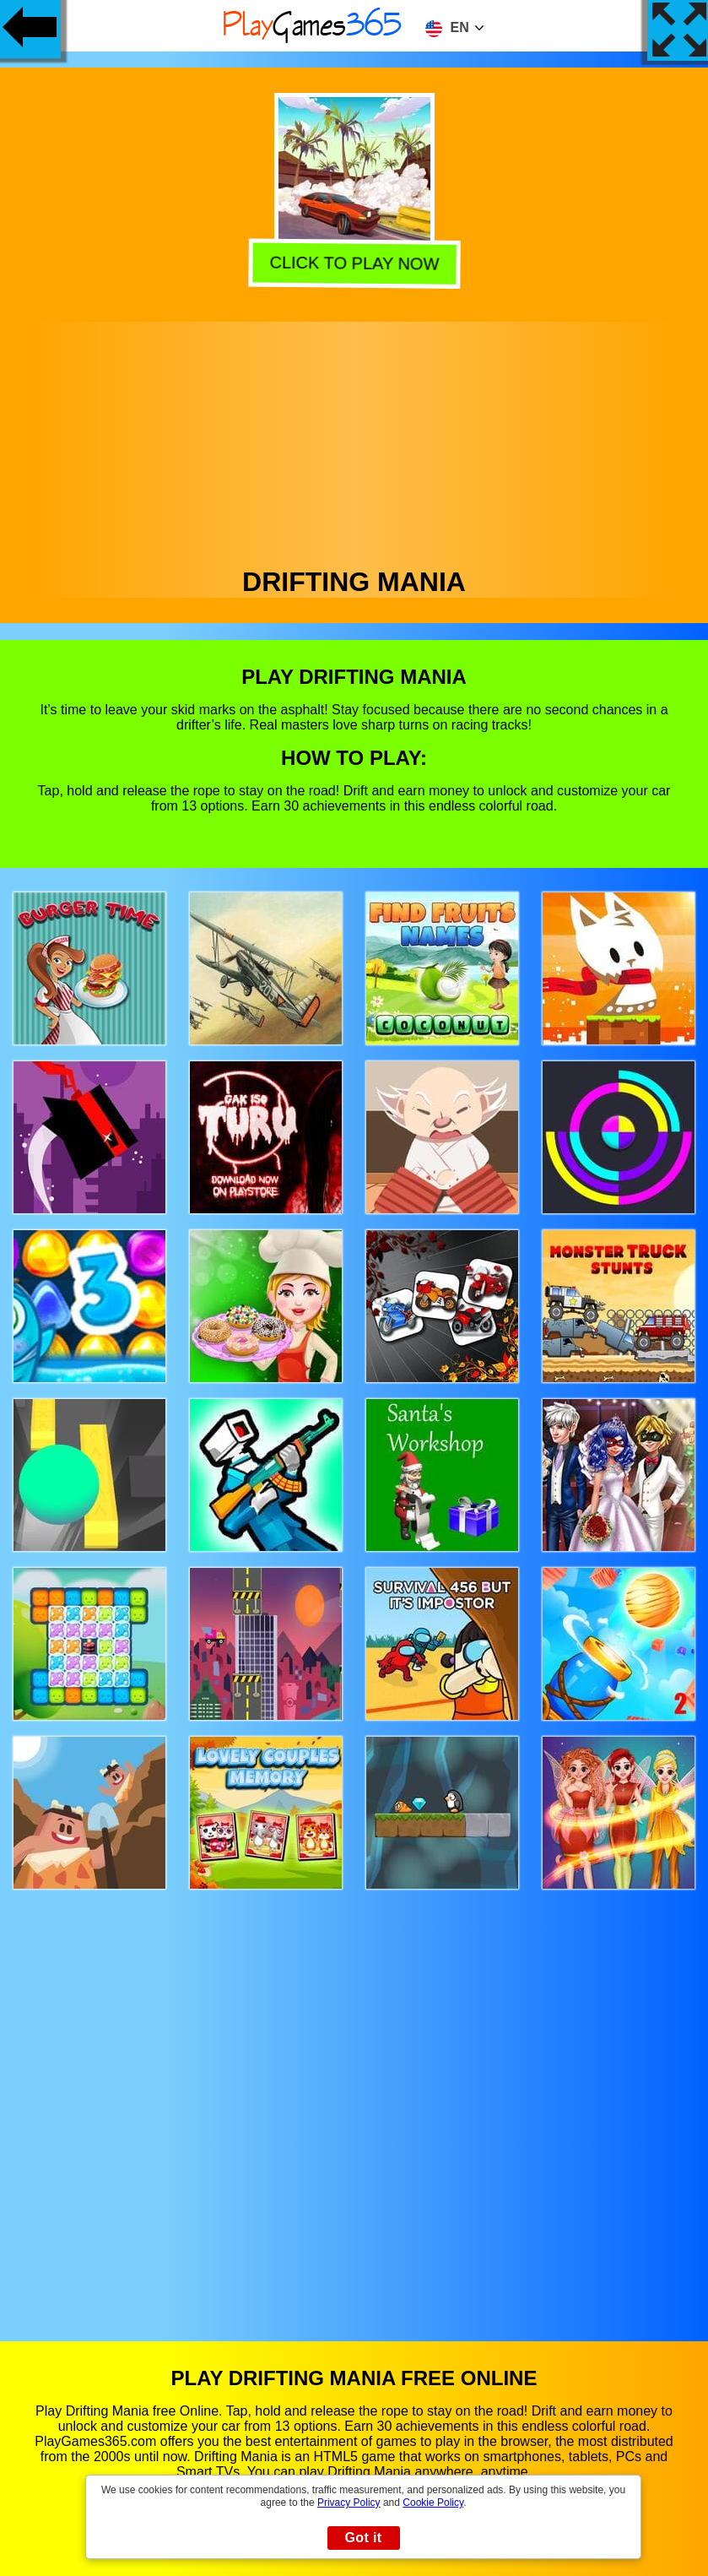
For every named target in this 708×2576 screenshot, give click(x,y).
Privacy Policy (349, 2502)
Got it (362, 2537)
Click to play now (355, 264)
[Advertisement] (354, 440)
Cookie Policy (433, 2502)
